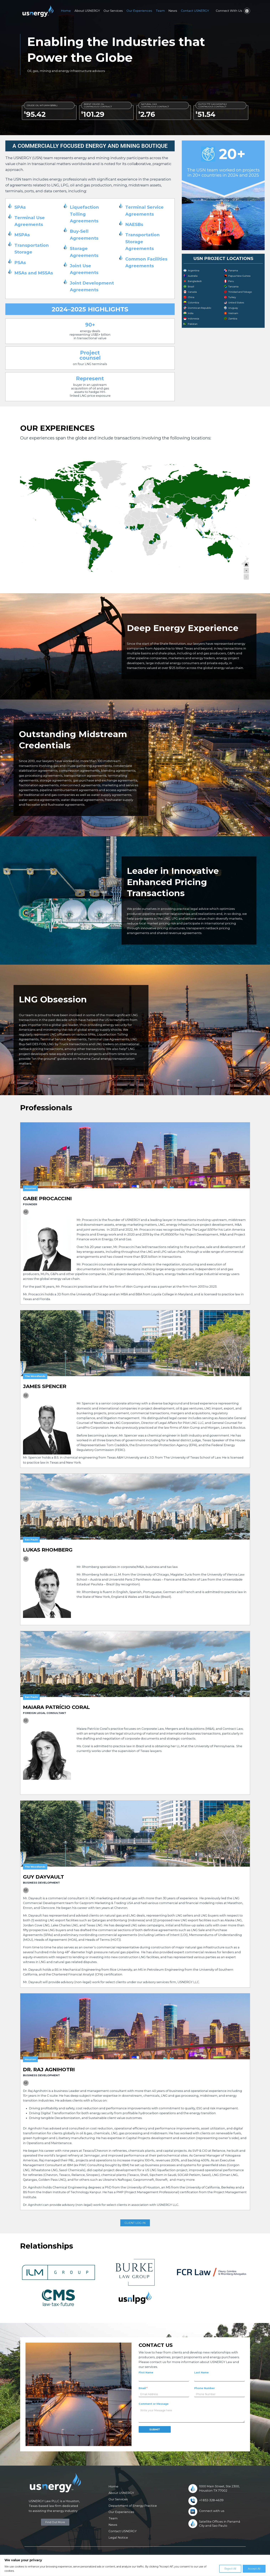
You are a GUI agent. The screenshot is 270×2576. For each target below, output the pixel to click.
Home (66, 10)
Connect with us (211, 2511)
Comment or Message (154, 2403)
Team (160, 10)
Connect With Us (229, 10)
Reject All (230, 2568)
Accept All (254, 2568)
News (172, 10)
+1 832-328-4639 (211, 2500)
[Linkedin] (247, 11)
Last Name (201, 2372)
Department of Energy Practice (133, 2505)
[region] (135, 2565)
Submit (154, 2429)
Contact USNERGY (195, 10)
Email (143, 2388)
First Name (146, 2372)
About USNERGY (87, 10)
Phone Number (204, 2388)
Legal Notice (118, 2537)
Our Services (113, 10)
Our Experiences (139, 10)
